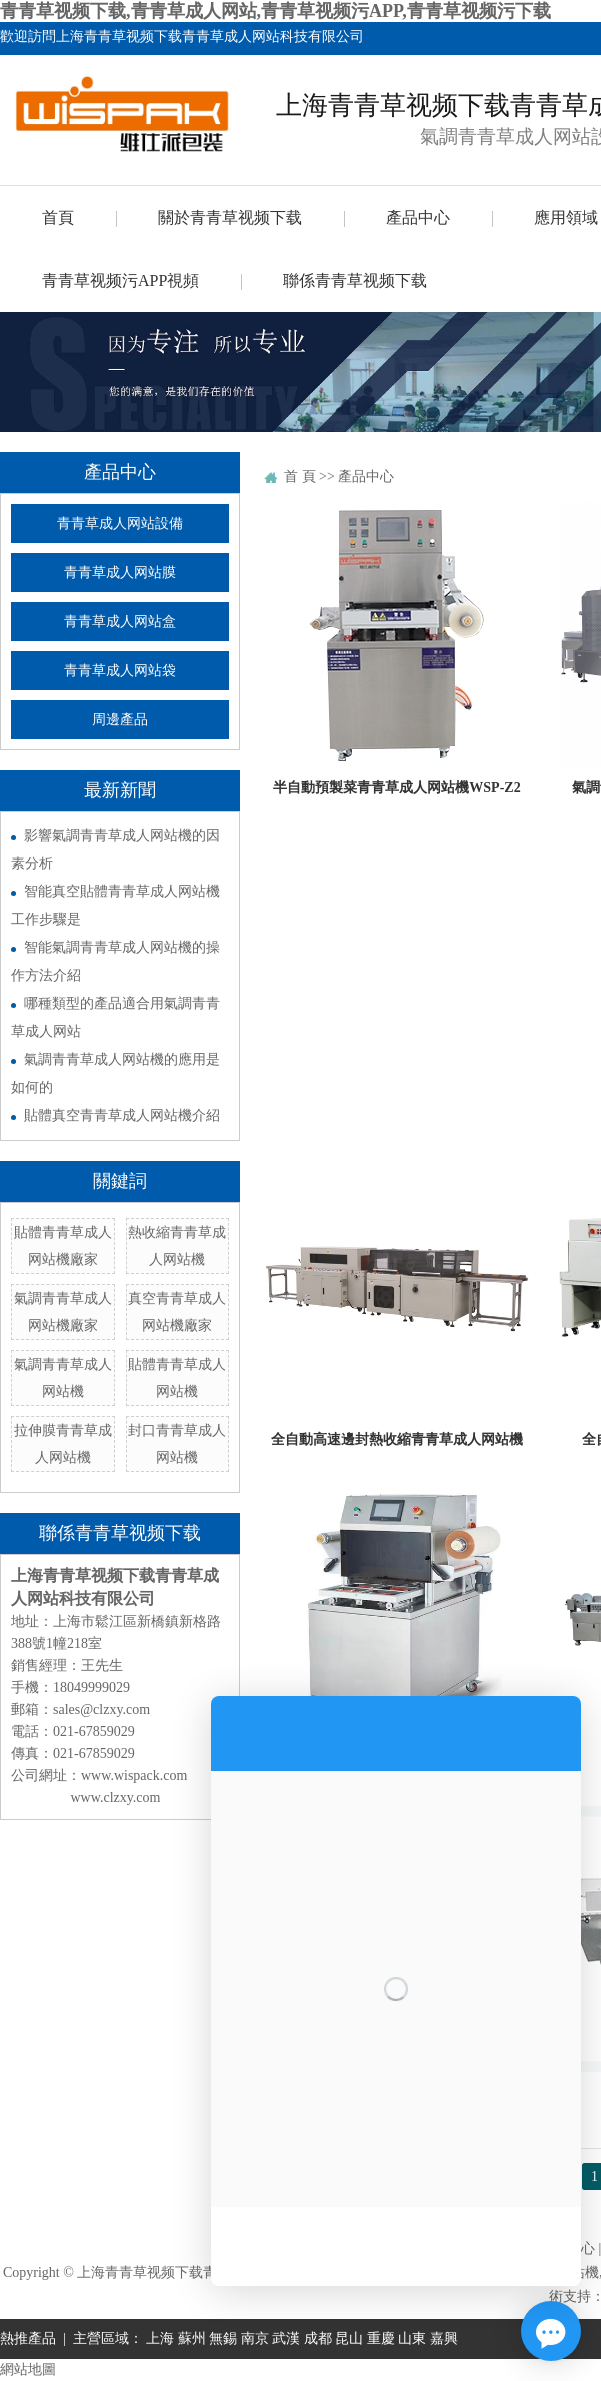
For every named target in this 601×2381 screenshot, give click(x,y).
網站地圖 (28, 2369)
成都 (318, 2338)
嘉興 (444, 2338)
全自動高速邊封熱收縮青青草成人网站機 (397, 1439)
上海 (160, 2338)
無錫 (223, 2338)
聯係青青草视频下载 (355, 280)
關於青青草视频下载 (230, 217)
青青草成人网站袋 (120, 670)
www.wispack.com (134, 1775)
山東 (412, 2338)
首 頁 (300, 476)
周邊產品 (120, 719)
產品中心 (418, 217)
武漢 (286, 2338)
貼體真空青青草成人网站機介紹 (122, 1115)
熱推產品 (28, 2338)
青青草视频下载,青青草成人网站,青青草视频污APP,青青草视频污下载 (275, 11)
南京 (255, 2338)
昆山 (349, 2338)
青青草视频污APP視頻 (120, 280)
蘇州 (192, 2338)
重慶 (381, 2338)
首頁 (58, 217)
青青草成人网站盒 (120, 621)
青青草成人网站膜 (120, 572)
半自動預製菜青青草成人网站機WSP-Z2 (396, 787)
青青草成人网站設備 (120, 523)
